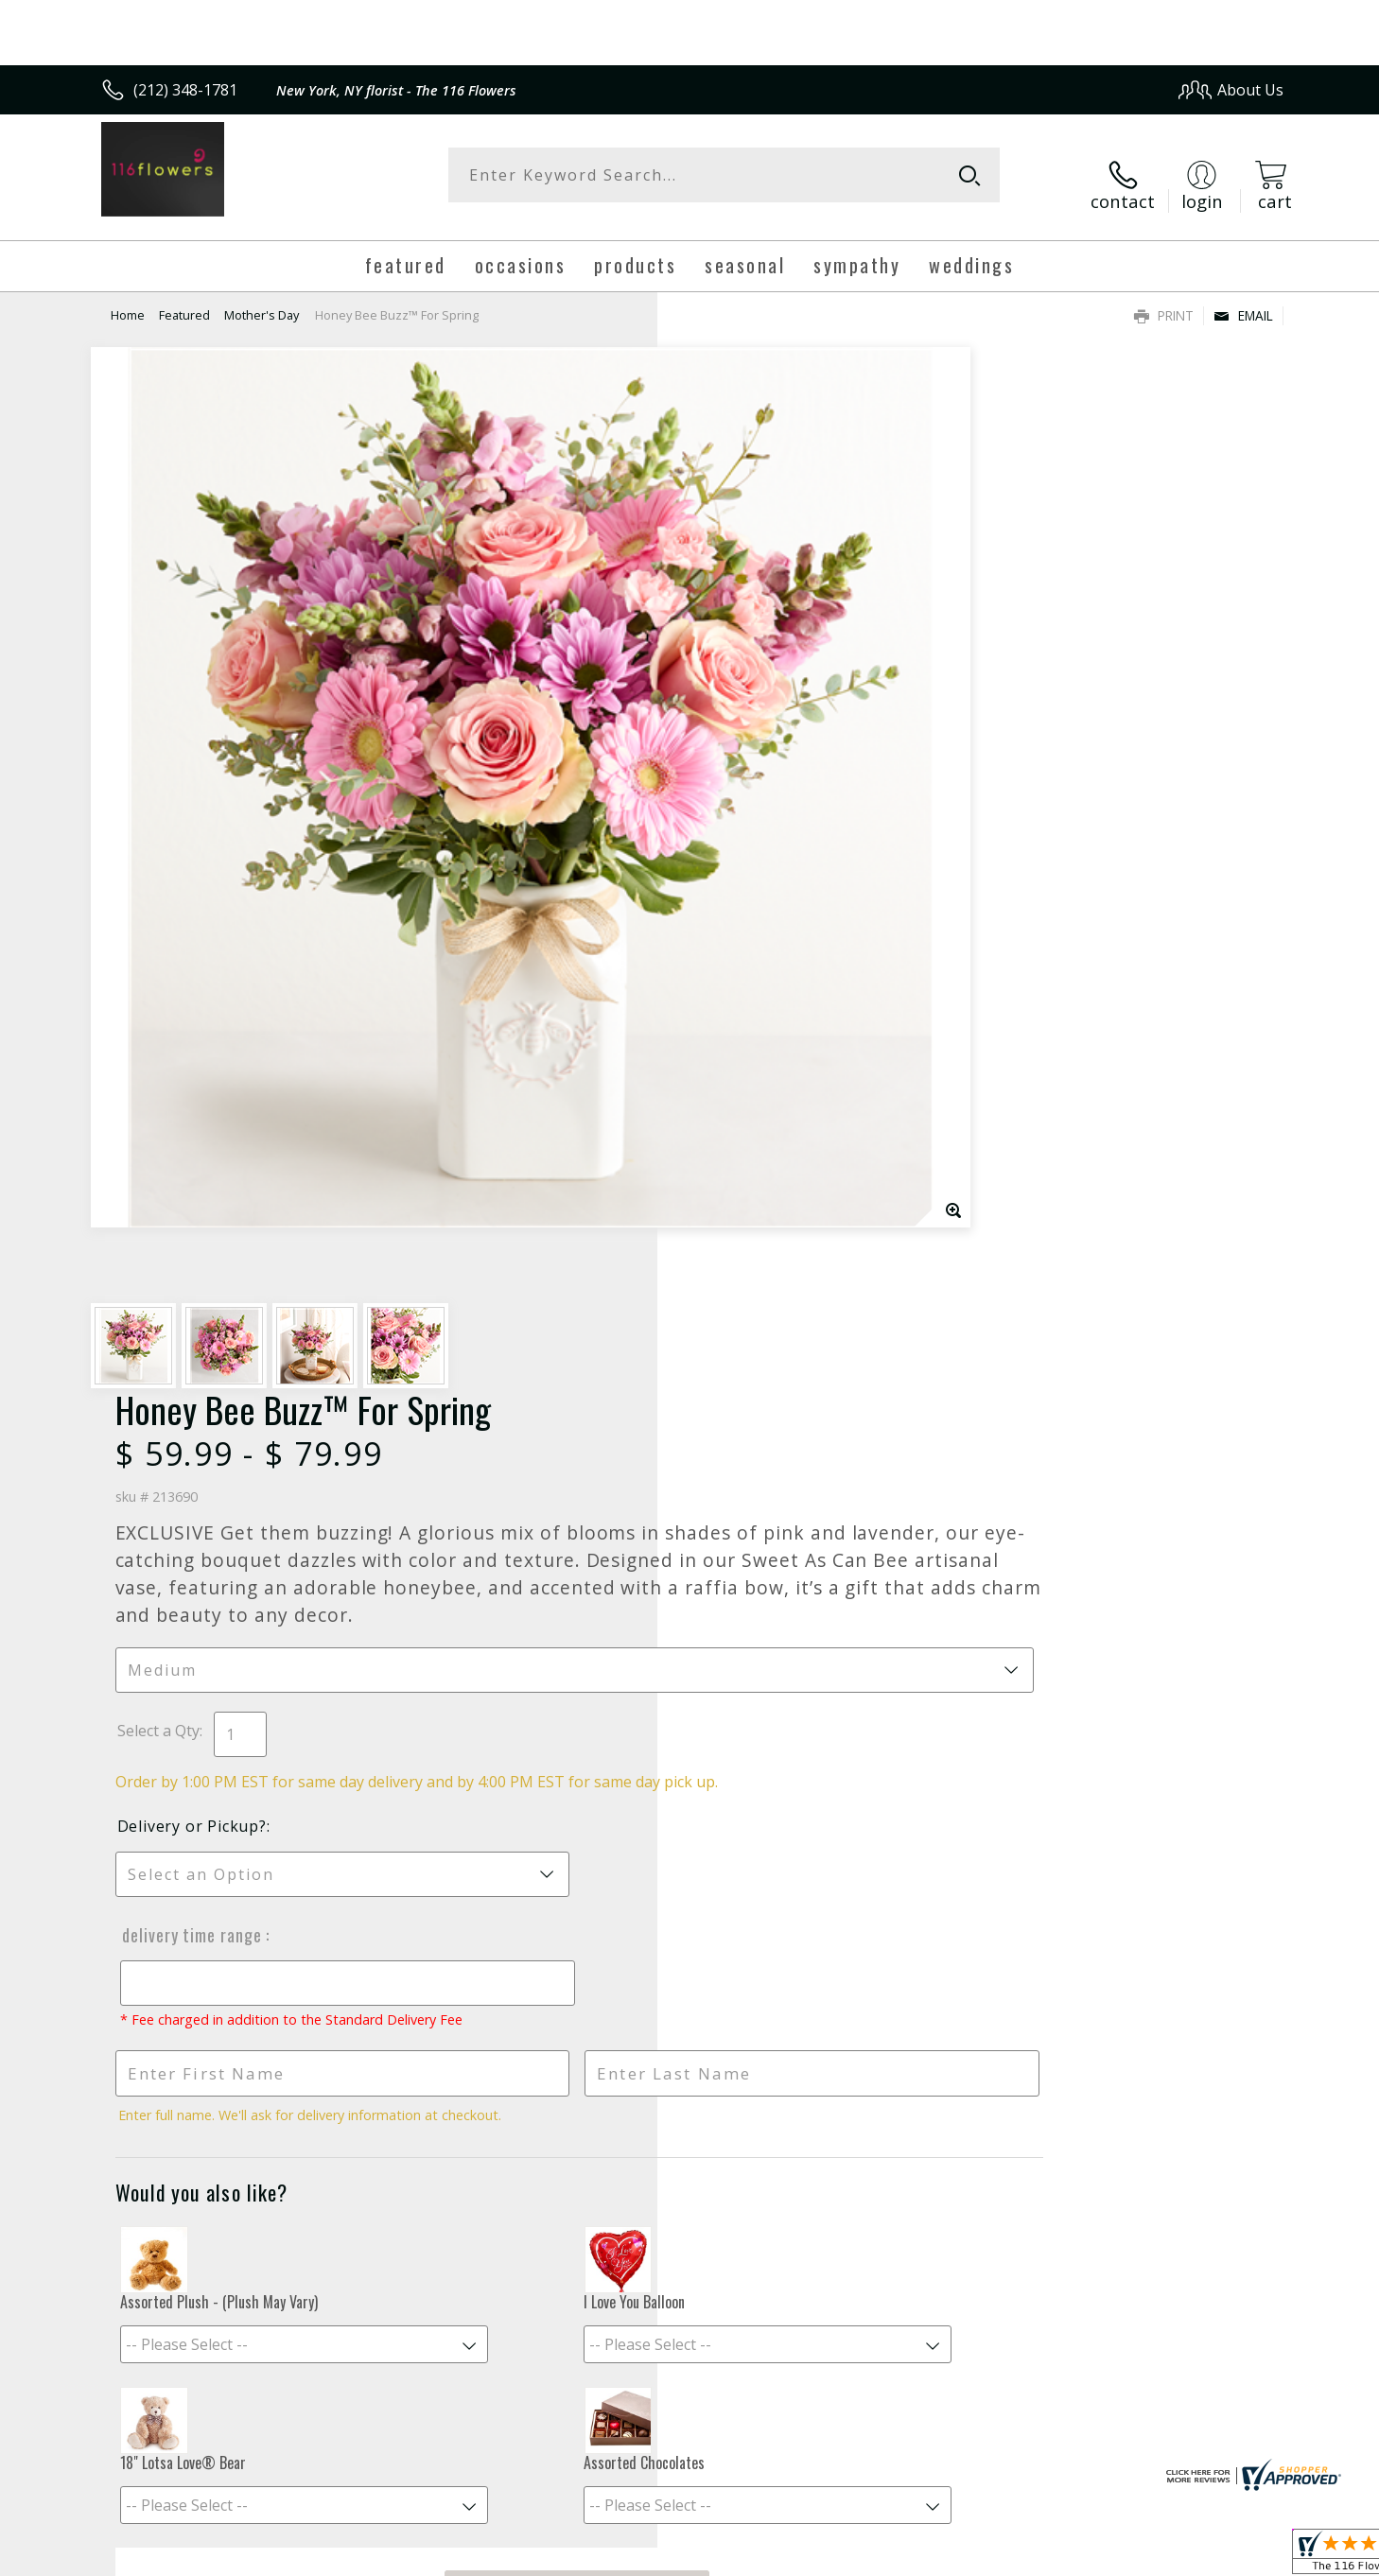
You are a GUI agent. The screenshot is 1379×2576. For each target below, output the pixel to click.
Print (1164, 298)
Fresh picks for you (524, 1868)
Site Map (1233, 2557)
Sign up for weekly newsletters (926, 1858)
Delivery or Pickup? (766, 839)
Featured (184, 297)
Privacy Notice (983, 2557)
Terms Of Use (872, 2557)
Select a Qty (732, 723)
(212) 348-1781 (185, 89)
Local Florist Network (1116, 2557)
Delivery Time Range (763, 948)
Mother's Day (261, 297)
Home (128, 297)
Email (1243, 298)
